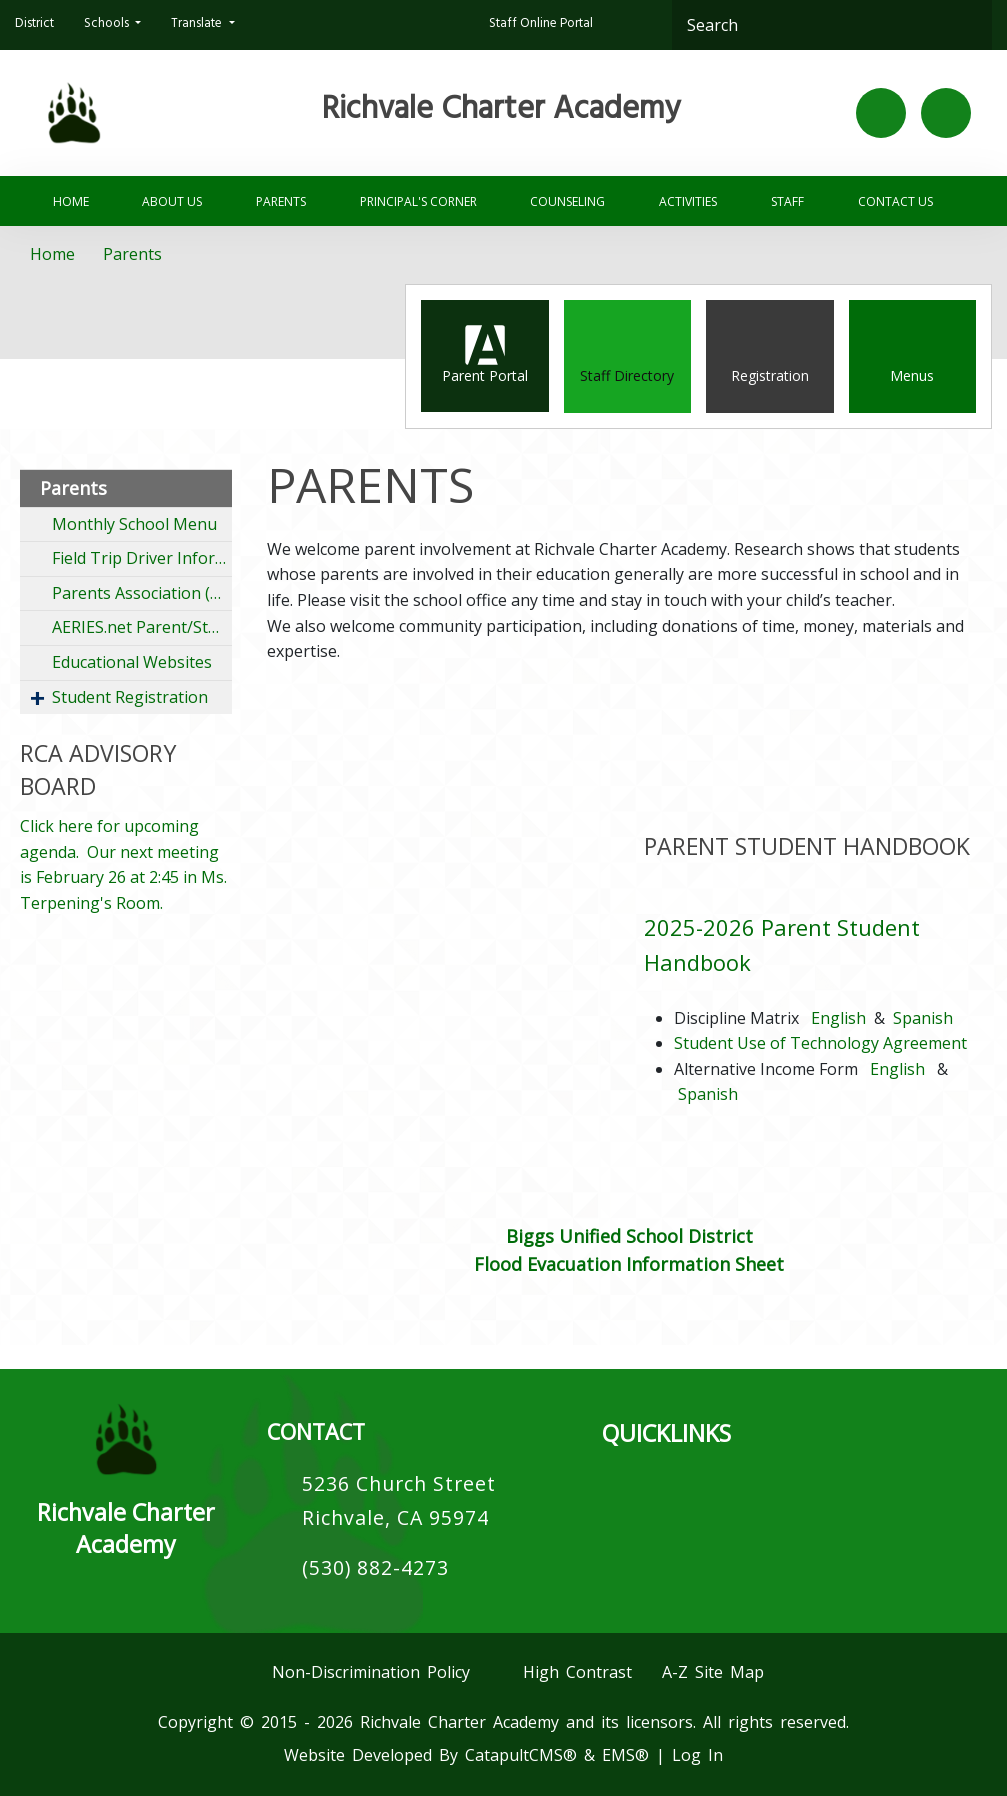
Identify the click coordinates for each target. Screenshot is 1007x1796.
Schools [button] (108, 25)
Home (71, 201)
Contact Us (895, 201)
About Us (172, 201)
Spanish (923, 1018)
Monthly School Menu (134, 524)
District (34, 25)
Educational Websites (132, 662)
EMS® (625, 1755)
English (838, 1018)
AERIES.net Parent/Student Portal (142, 627)
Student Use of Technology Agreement (820, 1043)
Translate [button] (198, 25)
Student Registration (130, 697)
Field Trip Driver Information (142, 558)
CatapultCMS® (521, 1755)
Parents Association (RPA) (142, 593)
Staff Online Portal (541, 25)
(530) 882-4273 (375, 1567)
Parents (281, 201)
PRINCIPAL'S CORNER (418, 201)
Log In (697, 1755)
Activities (688, 201)
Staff (787, 201)
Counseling (567, 201)
